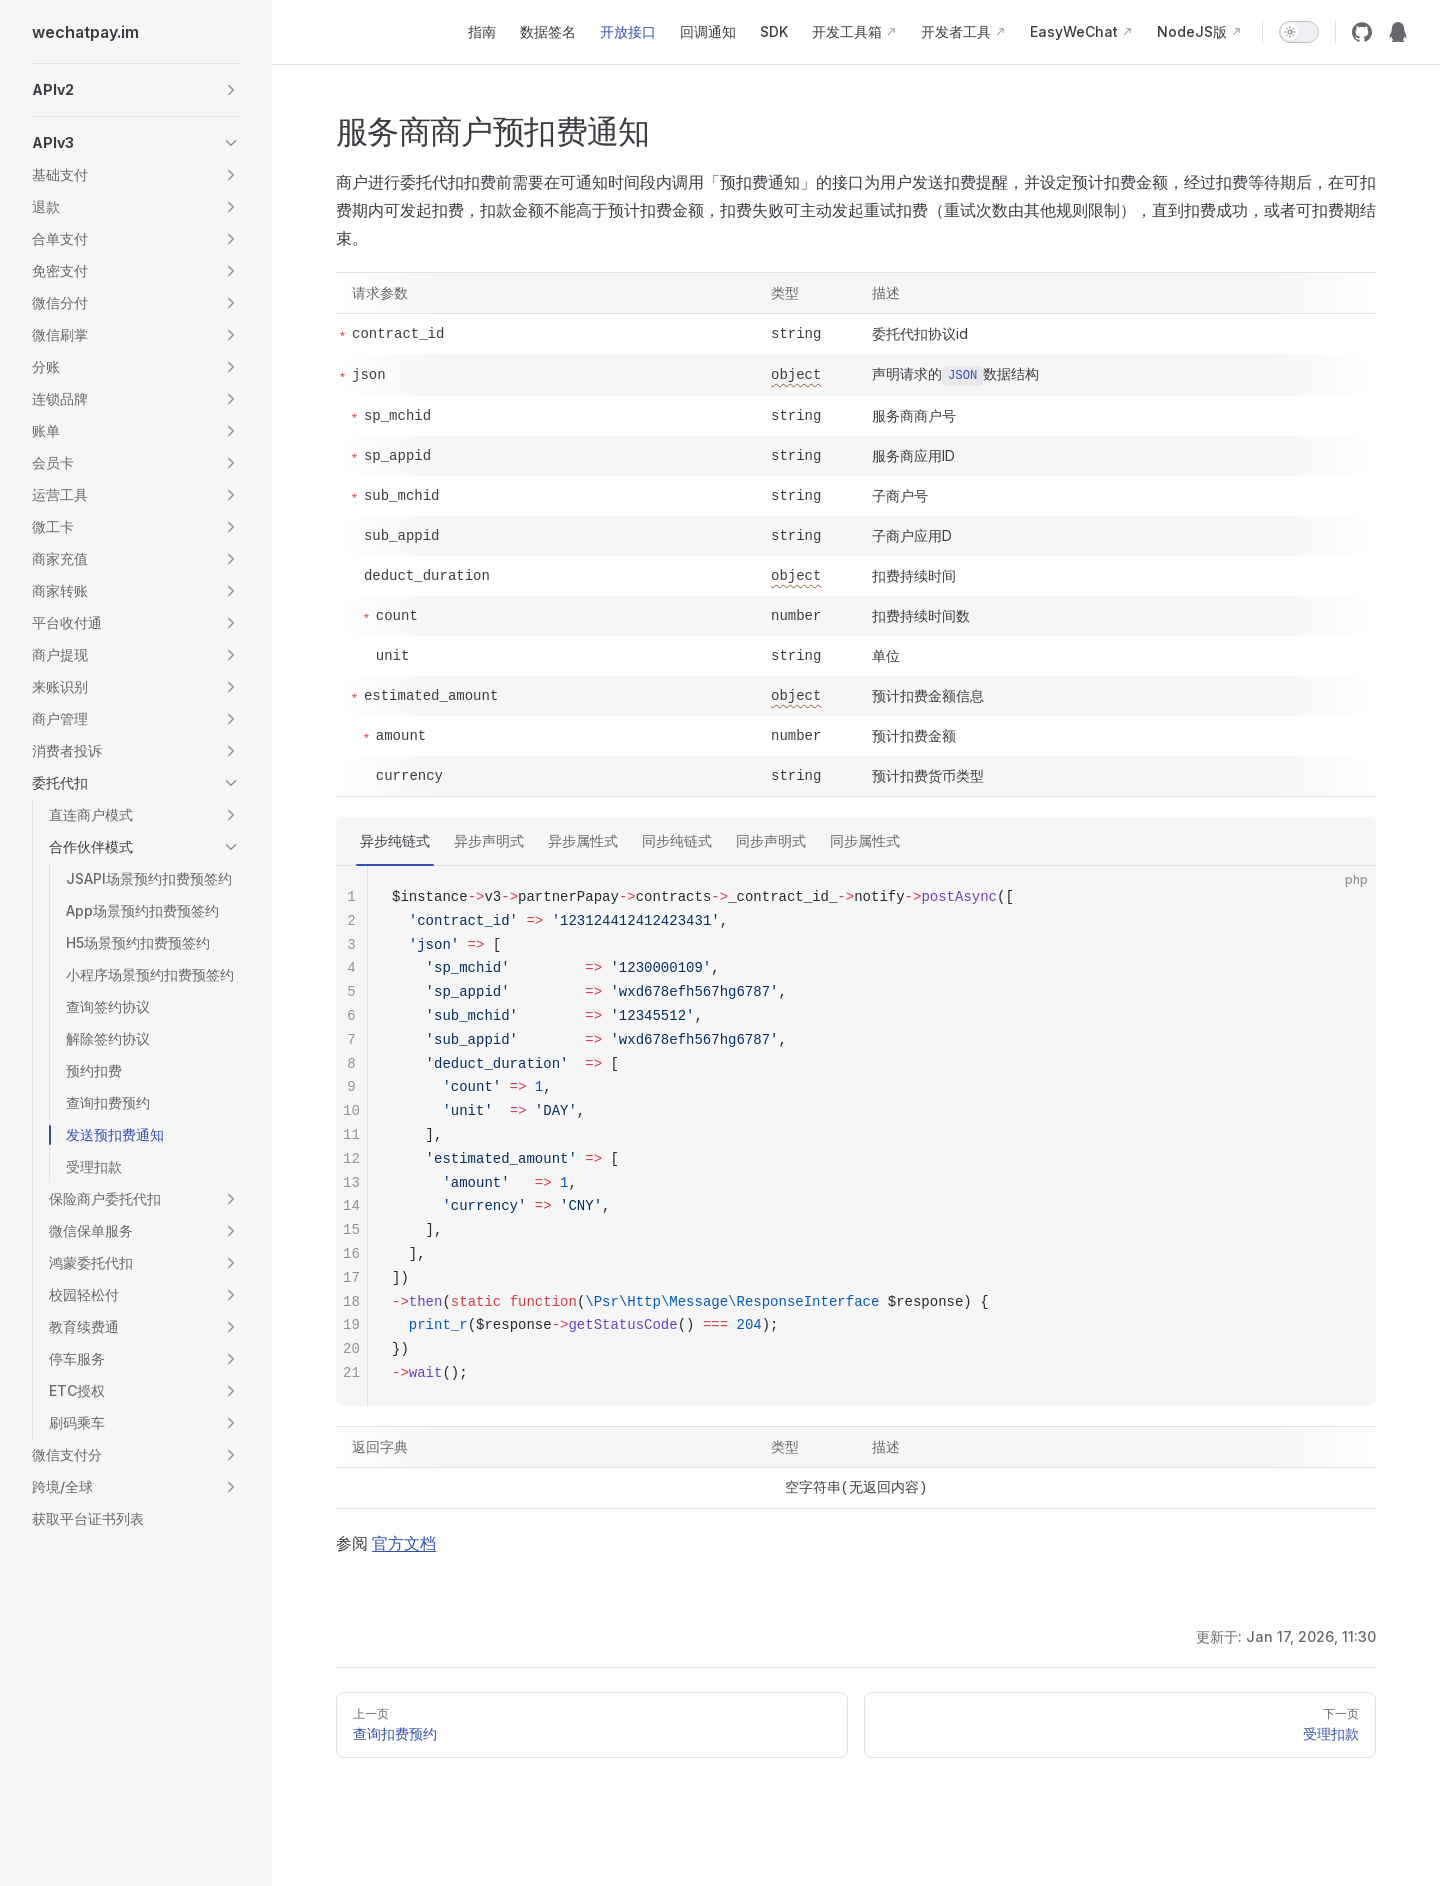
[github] (1362, 32)
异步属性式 (583, 840)
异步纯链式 (395, 840)
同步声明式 (771, 840)
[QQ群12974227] (1398, 32)
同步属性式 (865, 840)
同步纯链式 (677, 840)
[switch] (1299, 32)
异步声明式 (489, 840)
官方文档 (404, 1543)
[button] (136, 90)
